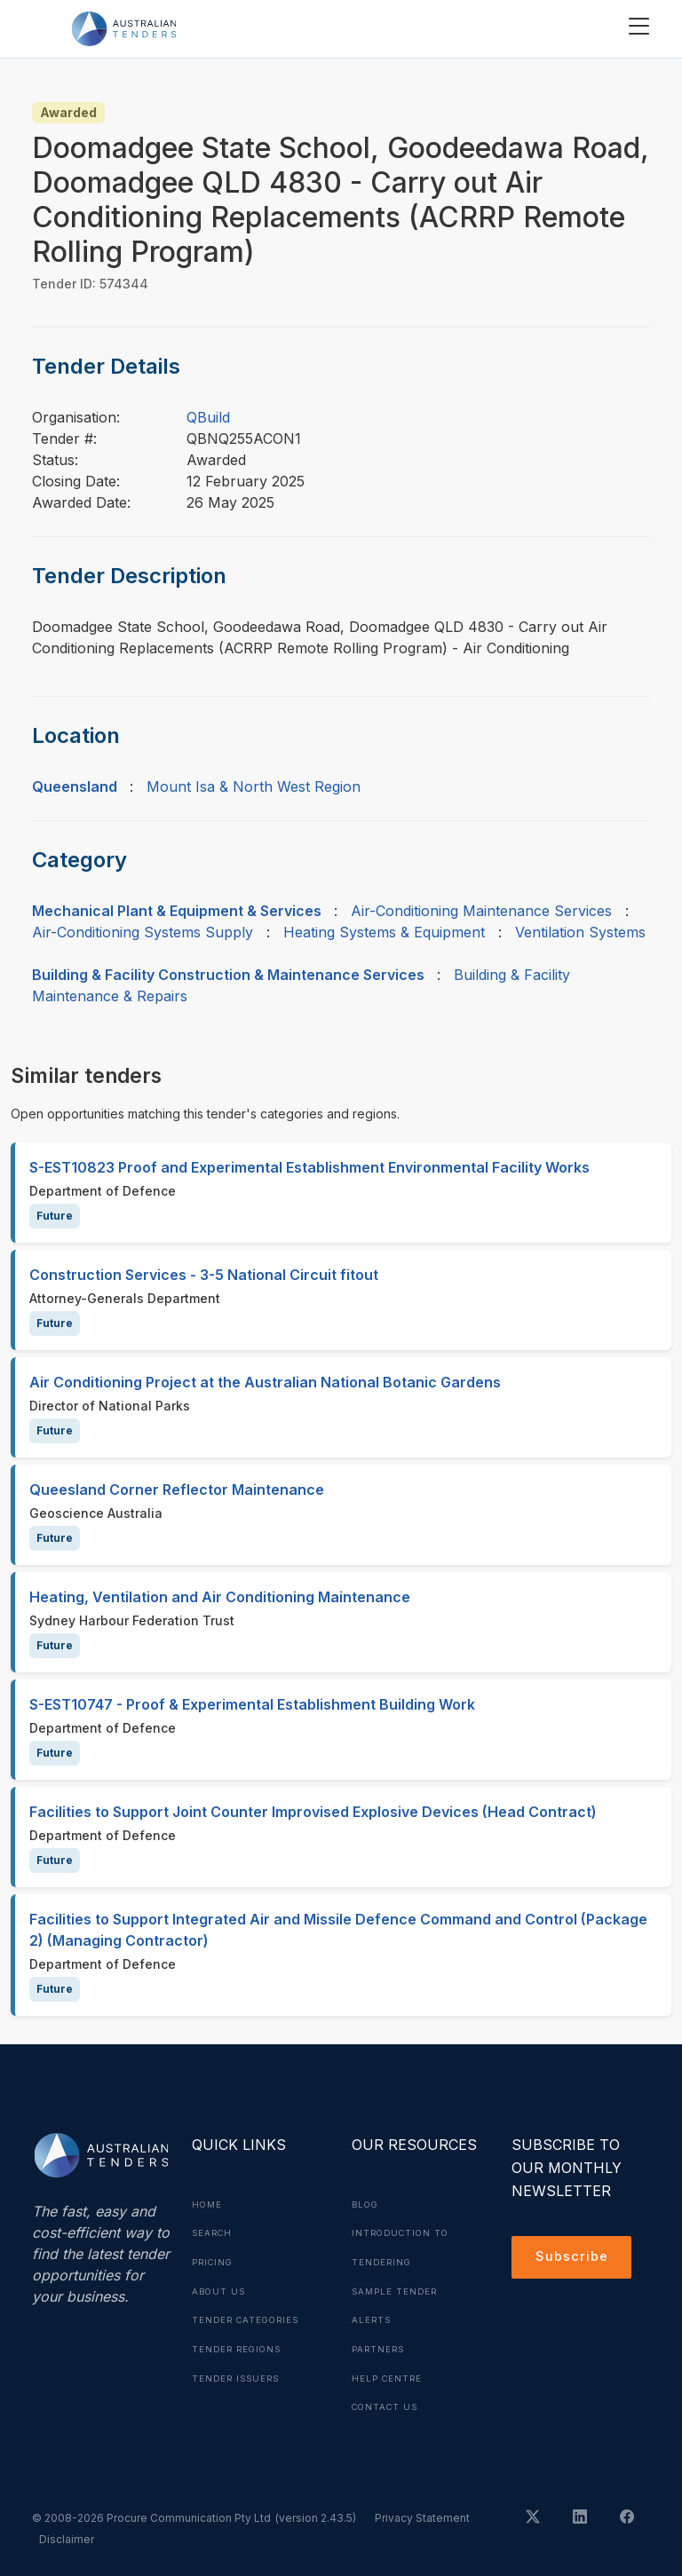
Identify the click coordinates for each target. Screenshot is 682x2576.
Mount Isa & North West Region (254, 786)
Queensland (74, 786)
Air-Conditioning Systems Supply (142, 932)
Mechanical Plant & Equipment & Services (176, 911)
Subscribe (574, 2259)
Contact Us (388, 2403)
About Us (220, 2289)
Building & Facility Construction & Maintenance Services (228, 975)
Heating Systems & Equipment (384, 932)
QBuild (208, 417)
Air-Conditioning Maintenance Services (481, 911)
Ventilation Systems (580, 932)
